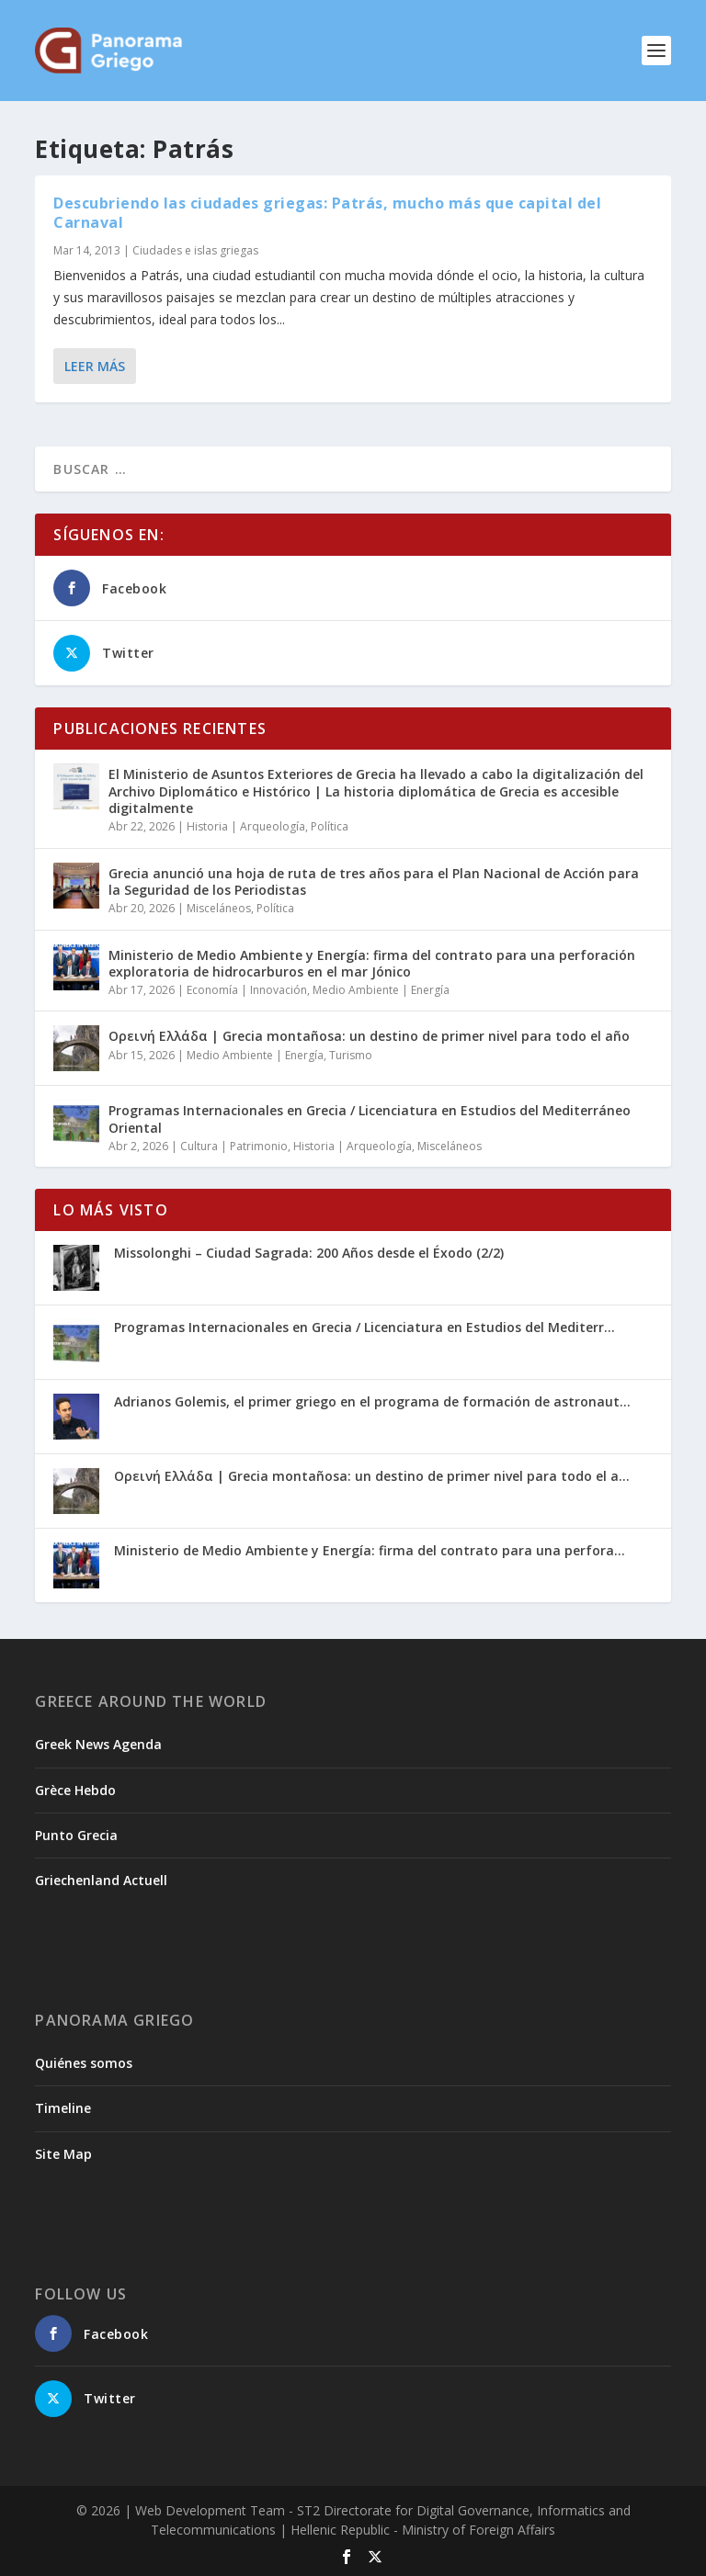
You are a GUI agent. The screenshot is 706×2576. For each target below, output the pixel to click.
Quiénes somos (83, 2063)
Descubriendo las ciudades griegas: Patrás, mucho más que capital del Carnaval (327, 212)
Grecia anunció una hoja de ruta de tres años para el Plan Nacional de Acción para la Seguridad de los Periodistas (373, 881)
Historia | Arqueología (246, 826)
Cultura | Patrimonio (234, 1146)
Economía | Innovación (247, 990)
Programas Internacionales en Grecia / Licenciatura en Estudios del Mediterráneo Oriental (369, 1118)
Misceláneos (219, 908)
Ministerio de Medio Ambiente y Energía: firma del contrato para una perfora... (369, 1550)
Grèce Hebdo (75, 1790)
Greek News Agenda (98, 1744)
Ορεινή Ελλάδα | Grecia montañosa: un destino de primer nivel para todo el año (369, 1036)
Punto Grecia (76, 1835)
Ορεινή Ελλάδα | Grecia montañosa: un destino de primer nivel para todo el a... (372, 1476)
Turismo (350, 1055)
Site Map (63, 2154)
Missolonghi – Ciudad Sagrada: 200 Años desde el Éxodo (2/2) (309, 1252)
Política (329, 826)
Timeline (63, 2108)
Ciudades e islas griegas (195, 250)
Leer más (94, 366)
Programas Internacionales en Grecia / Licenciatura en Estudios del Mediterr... (364, 1327)
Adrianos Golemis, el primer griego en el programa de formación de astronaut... (372, 1401)
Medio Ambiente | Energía (381, 990)
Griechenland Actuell (101, 1880)
